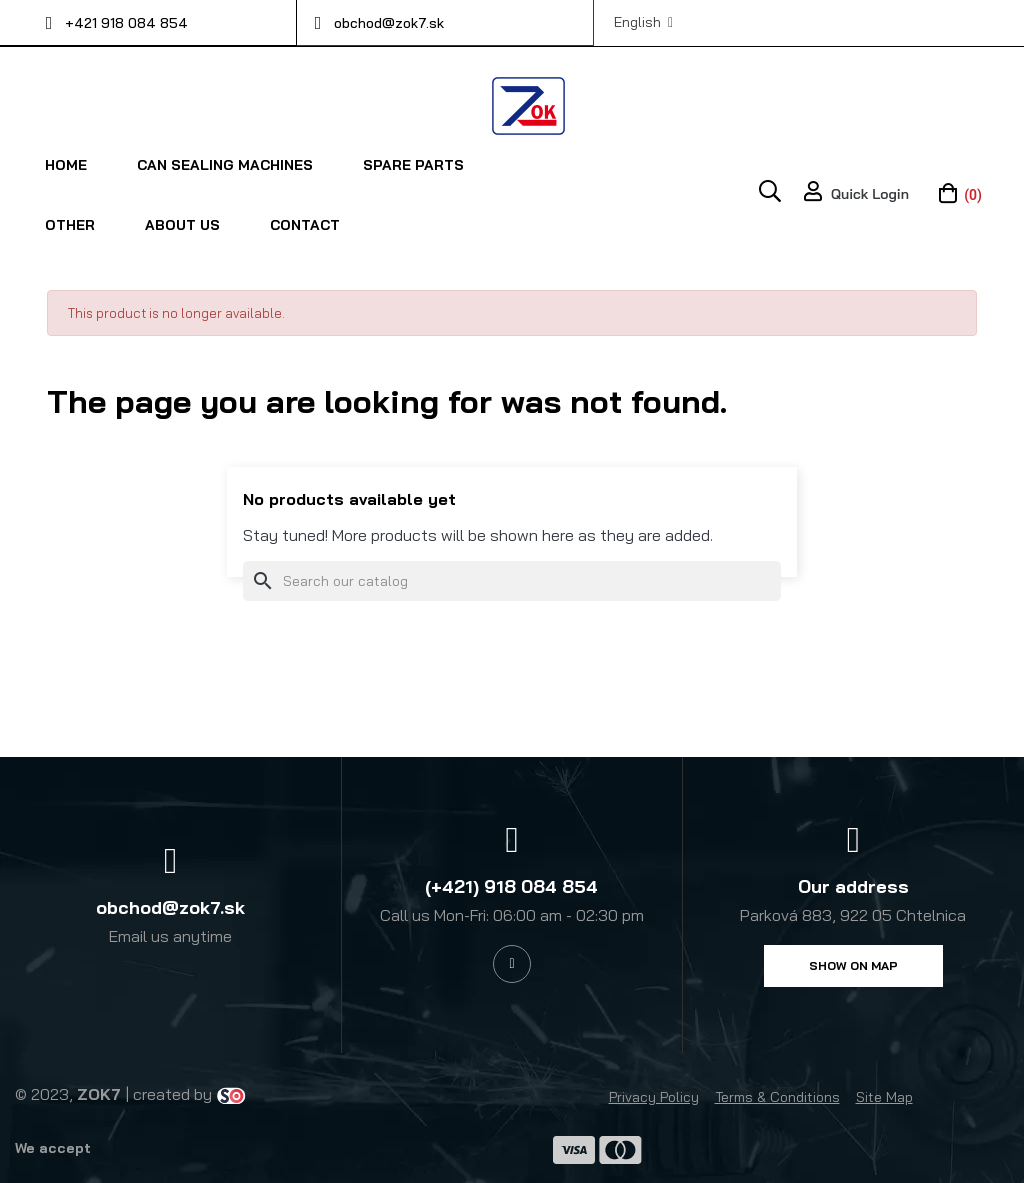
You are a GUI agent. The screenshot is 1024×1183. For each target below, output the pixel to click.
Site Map (884, 1096)
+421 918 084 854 (126, 23)
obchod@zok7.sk (389, 23)
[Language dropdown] (643, 22)
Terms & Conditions (777, 1096)
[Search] (512, 580)
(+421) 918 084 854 (511, 885)
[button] (853, 965)
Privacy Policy (654, 1096)
